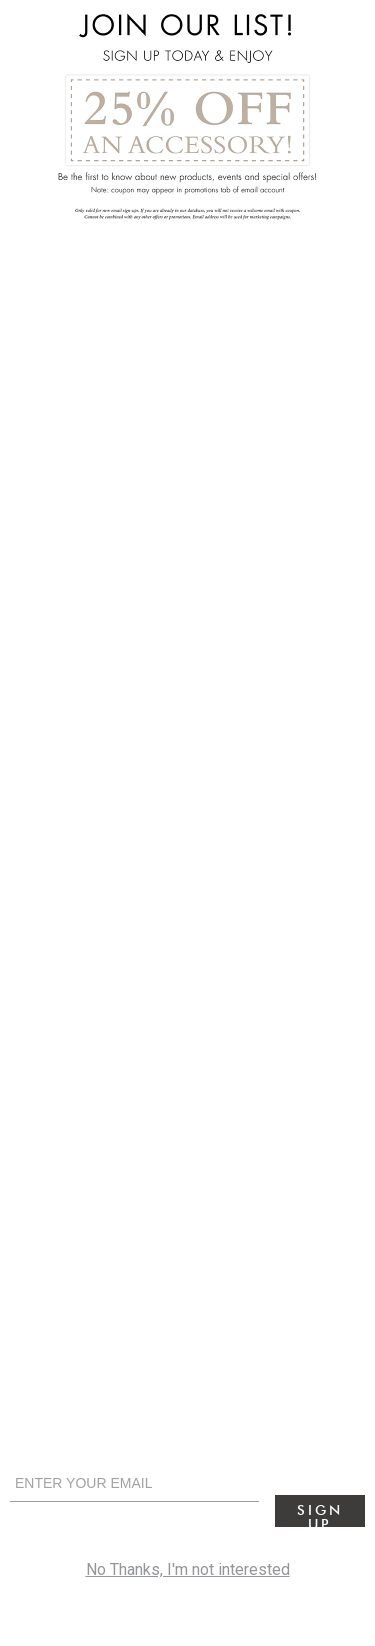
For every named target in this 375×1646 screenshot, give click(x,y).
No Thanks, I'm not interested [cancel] (188, 1569)
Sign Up (319, 1514)
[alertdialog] (187, 823)
